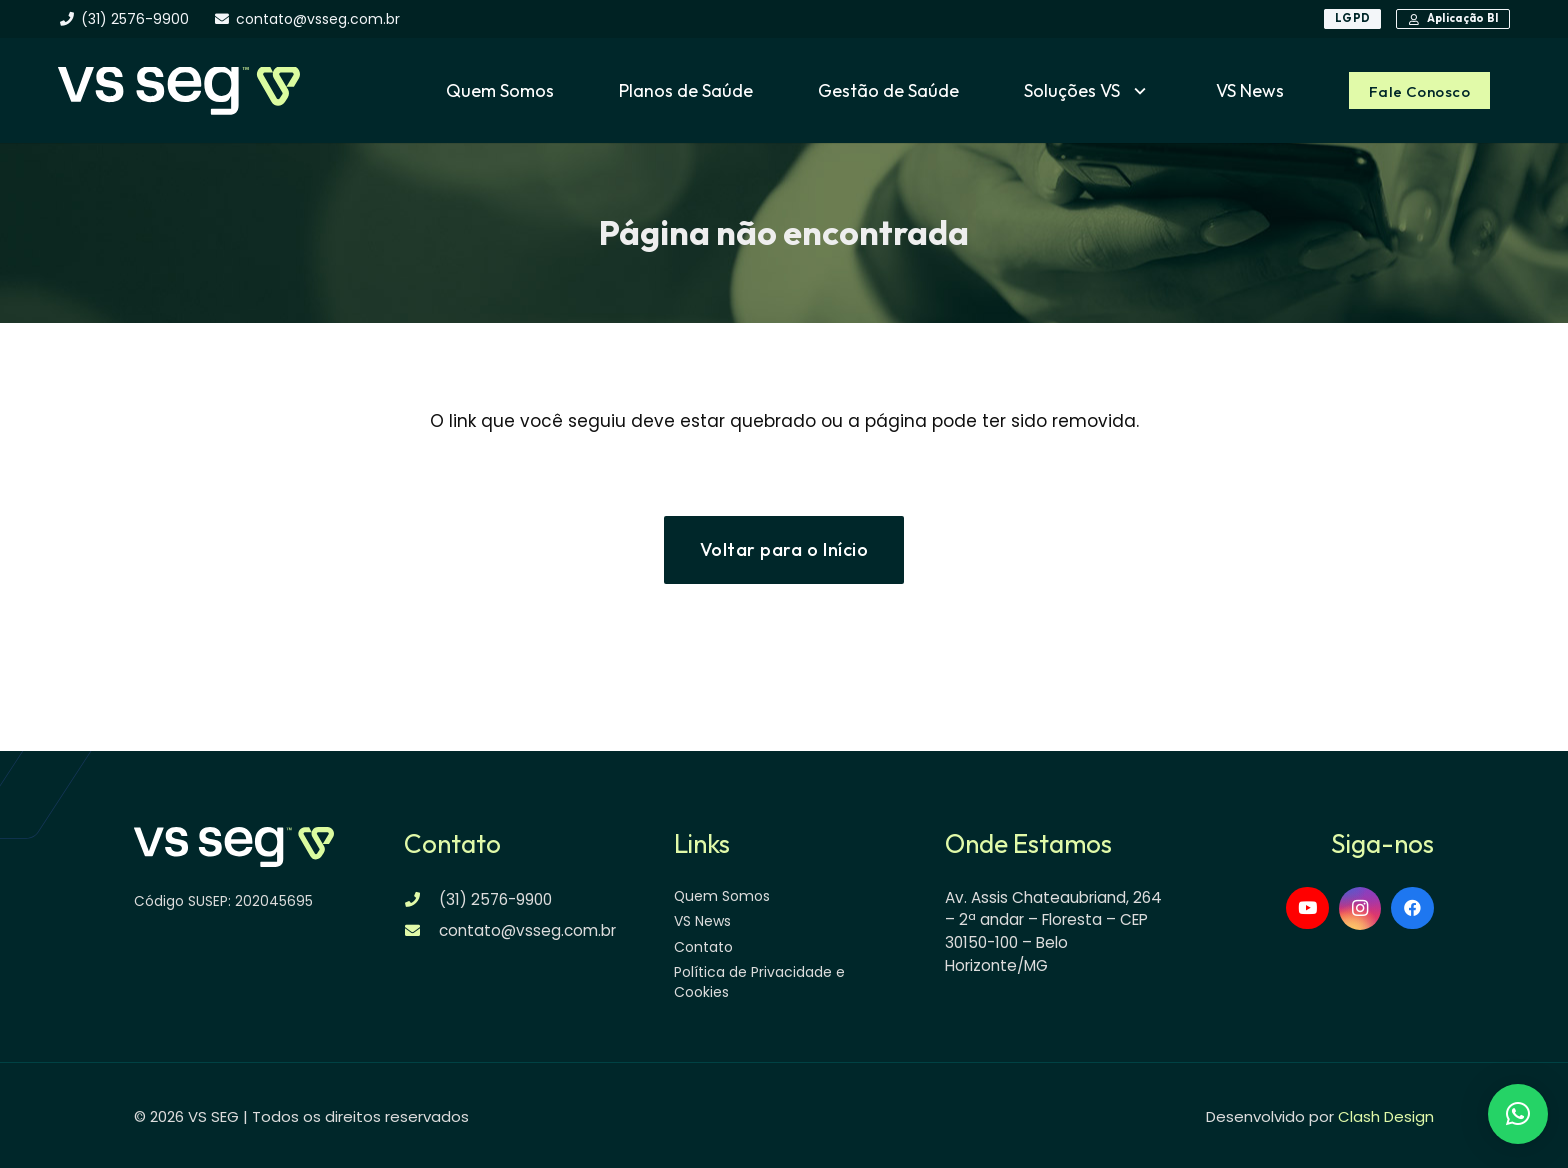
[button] (1135, 91)
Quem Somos (722, 896)
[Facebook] (1412, 908)
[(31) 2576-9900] (421, 899)
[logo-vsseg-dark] (178, 91)
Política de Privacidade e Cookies (759, 982)
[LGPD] (1352, 19)
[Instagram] (1360, 909)
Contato (703, 947)
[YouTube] (1307, 908)
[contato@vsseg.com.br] (421, 930)
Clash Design (1386, 1116)
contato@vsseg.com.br (527, 930)
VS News (702, 921)
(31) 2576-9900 (495, 899)
